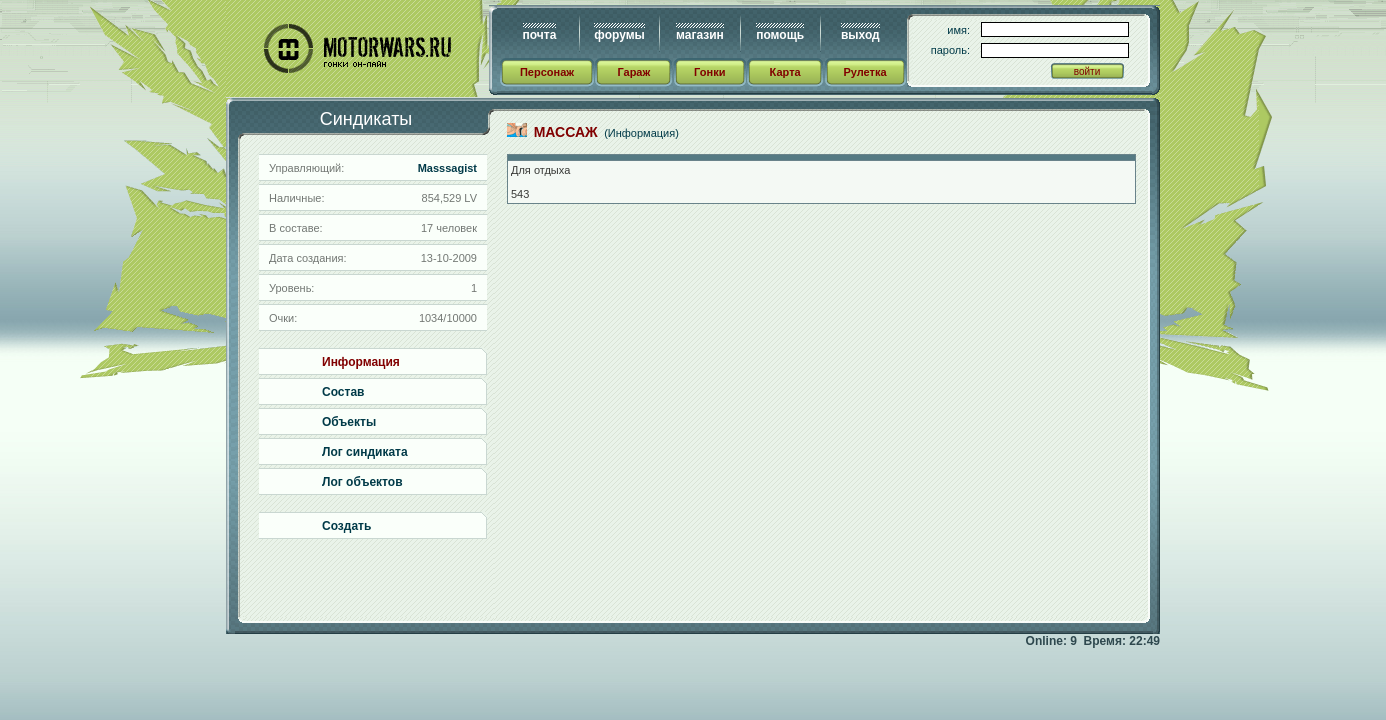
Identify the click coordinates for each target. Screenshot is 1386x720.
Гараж (633, 72)
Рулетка (864, 72)
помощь (780, 35)
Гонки (709, 72)
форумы (619, 35)
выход (860, 35)
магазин (700, 35)
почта (540, 35)
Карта (785, 72)
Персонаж (547, 72)
